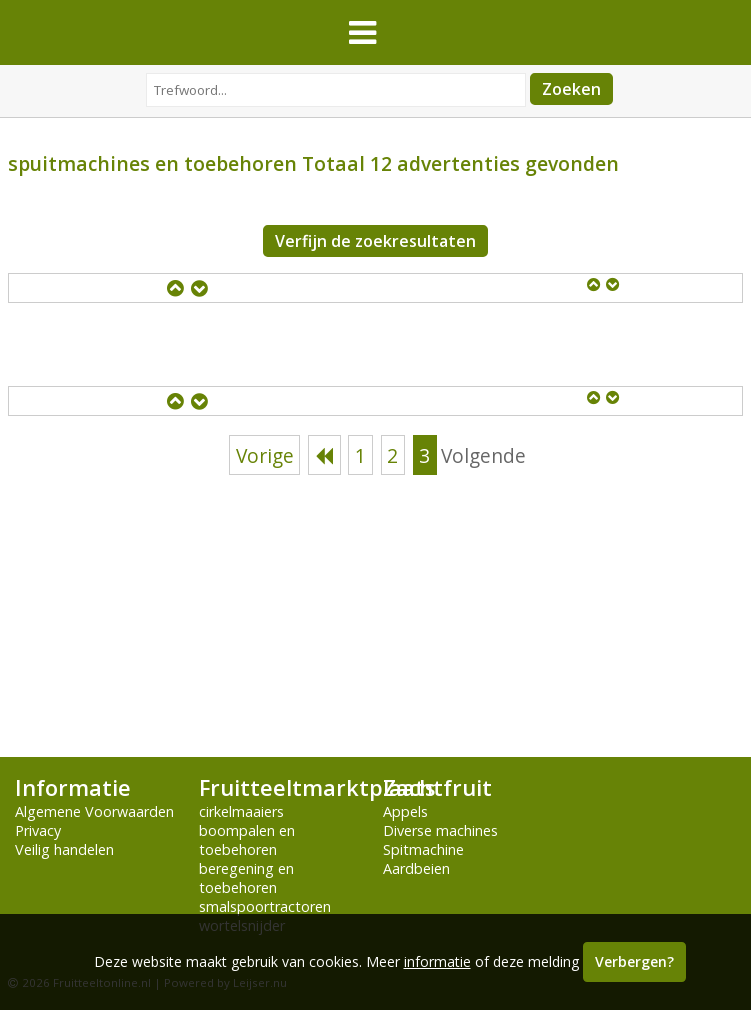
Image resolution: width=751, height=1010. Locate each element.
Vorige (265, 455)
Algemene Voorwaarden (94, 811)
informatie (437, 961)
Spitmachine (423, 849)
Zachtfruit (437, 787)
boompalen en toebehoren (247, 840)
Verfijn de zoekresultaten (375, 241)
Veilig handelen (64, 849)
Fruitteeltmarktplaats (317, 787)
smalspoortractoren (265, 906)
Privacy (38, 830)
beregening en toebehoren (246, 878)
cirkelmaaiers (241, 811)
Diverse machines (440, 830)
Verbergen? (634, 961)
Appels (405, 811)
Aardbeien (416, 868)
